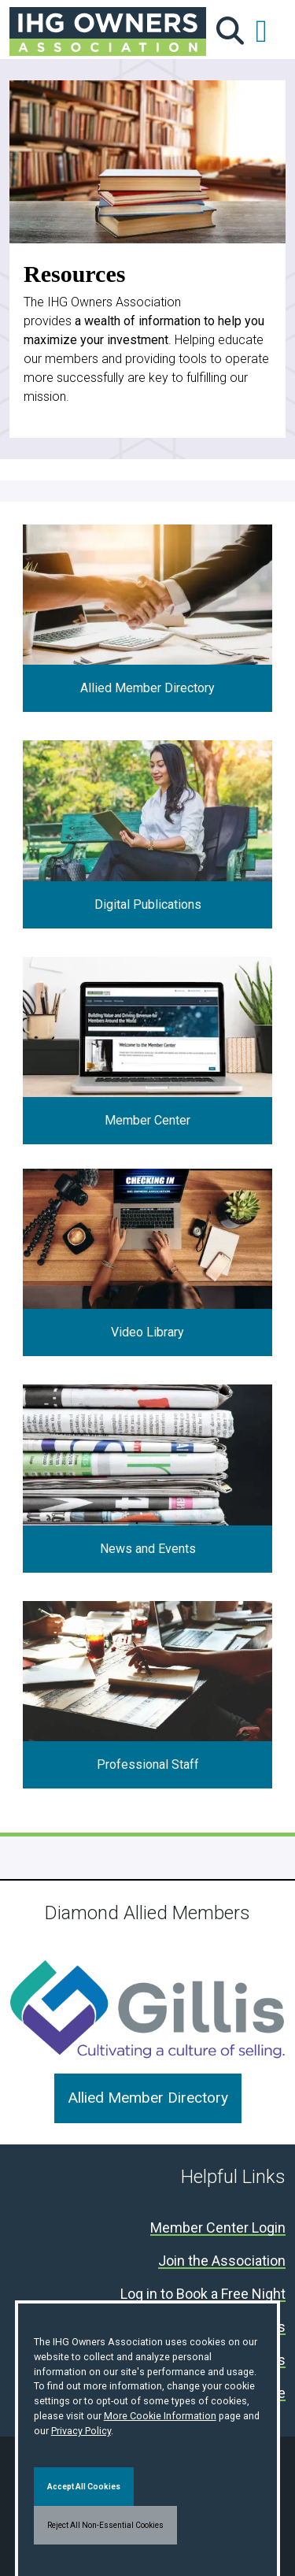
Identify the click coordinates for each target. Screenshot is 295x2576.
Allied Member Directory (147, 687)
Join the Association (222, 2261)
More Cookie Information (160, 2416)
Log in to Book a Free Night (203, 2294)
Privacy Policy (81, 2431)
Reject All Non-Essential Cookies (105, 2525)
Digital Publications (147, 904)
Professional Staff (148, 1764)
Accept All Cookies (83, 2486)
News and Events (148, 1548)
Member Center (147, 1120)
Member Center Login (218, 2228)
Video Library (147, 1332)
